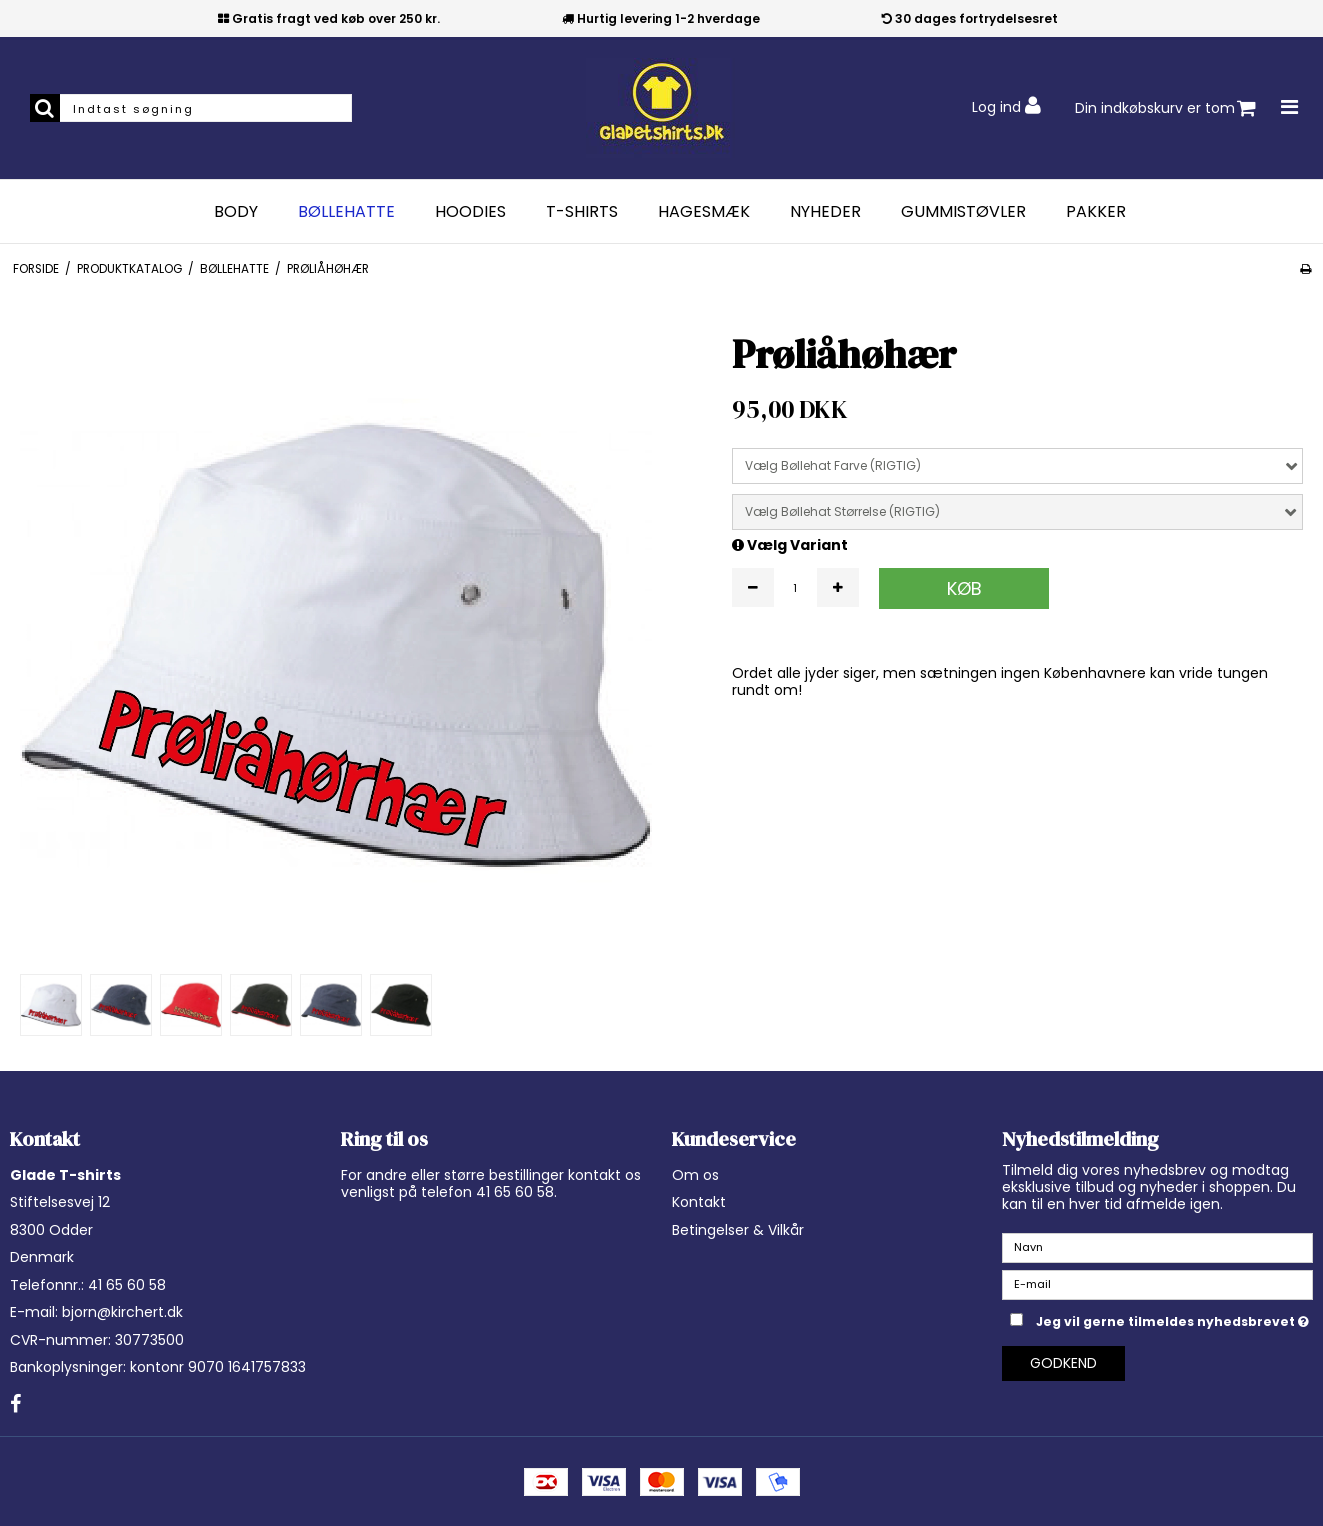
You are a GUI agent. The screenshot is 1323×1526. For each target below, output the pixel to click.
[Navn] (1157, 1247)
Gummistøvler (963, 212)
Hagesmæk (704, 212)
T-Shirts (582, 212)
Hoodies (470, 212)
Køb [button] (964, 588)
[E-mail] (1157, 1284)
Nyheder (825, 212)
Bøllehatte (346, 212)
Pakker (1096, 212)
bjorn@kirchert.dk (122, 1312)
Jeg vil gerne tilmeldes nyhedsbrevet (1174, 1319)
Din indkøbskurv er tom (1165, 108)
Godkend (1063, 1363)
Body (236, 212)
